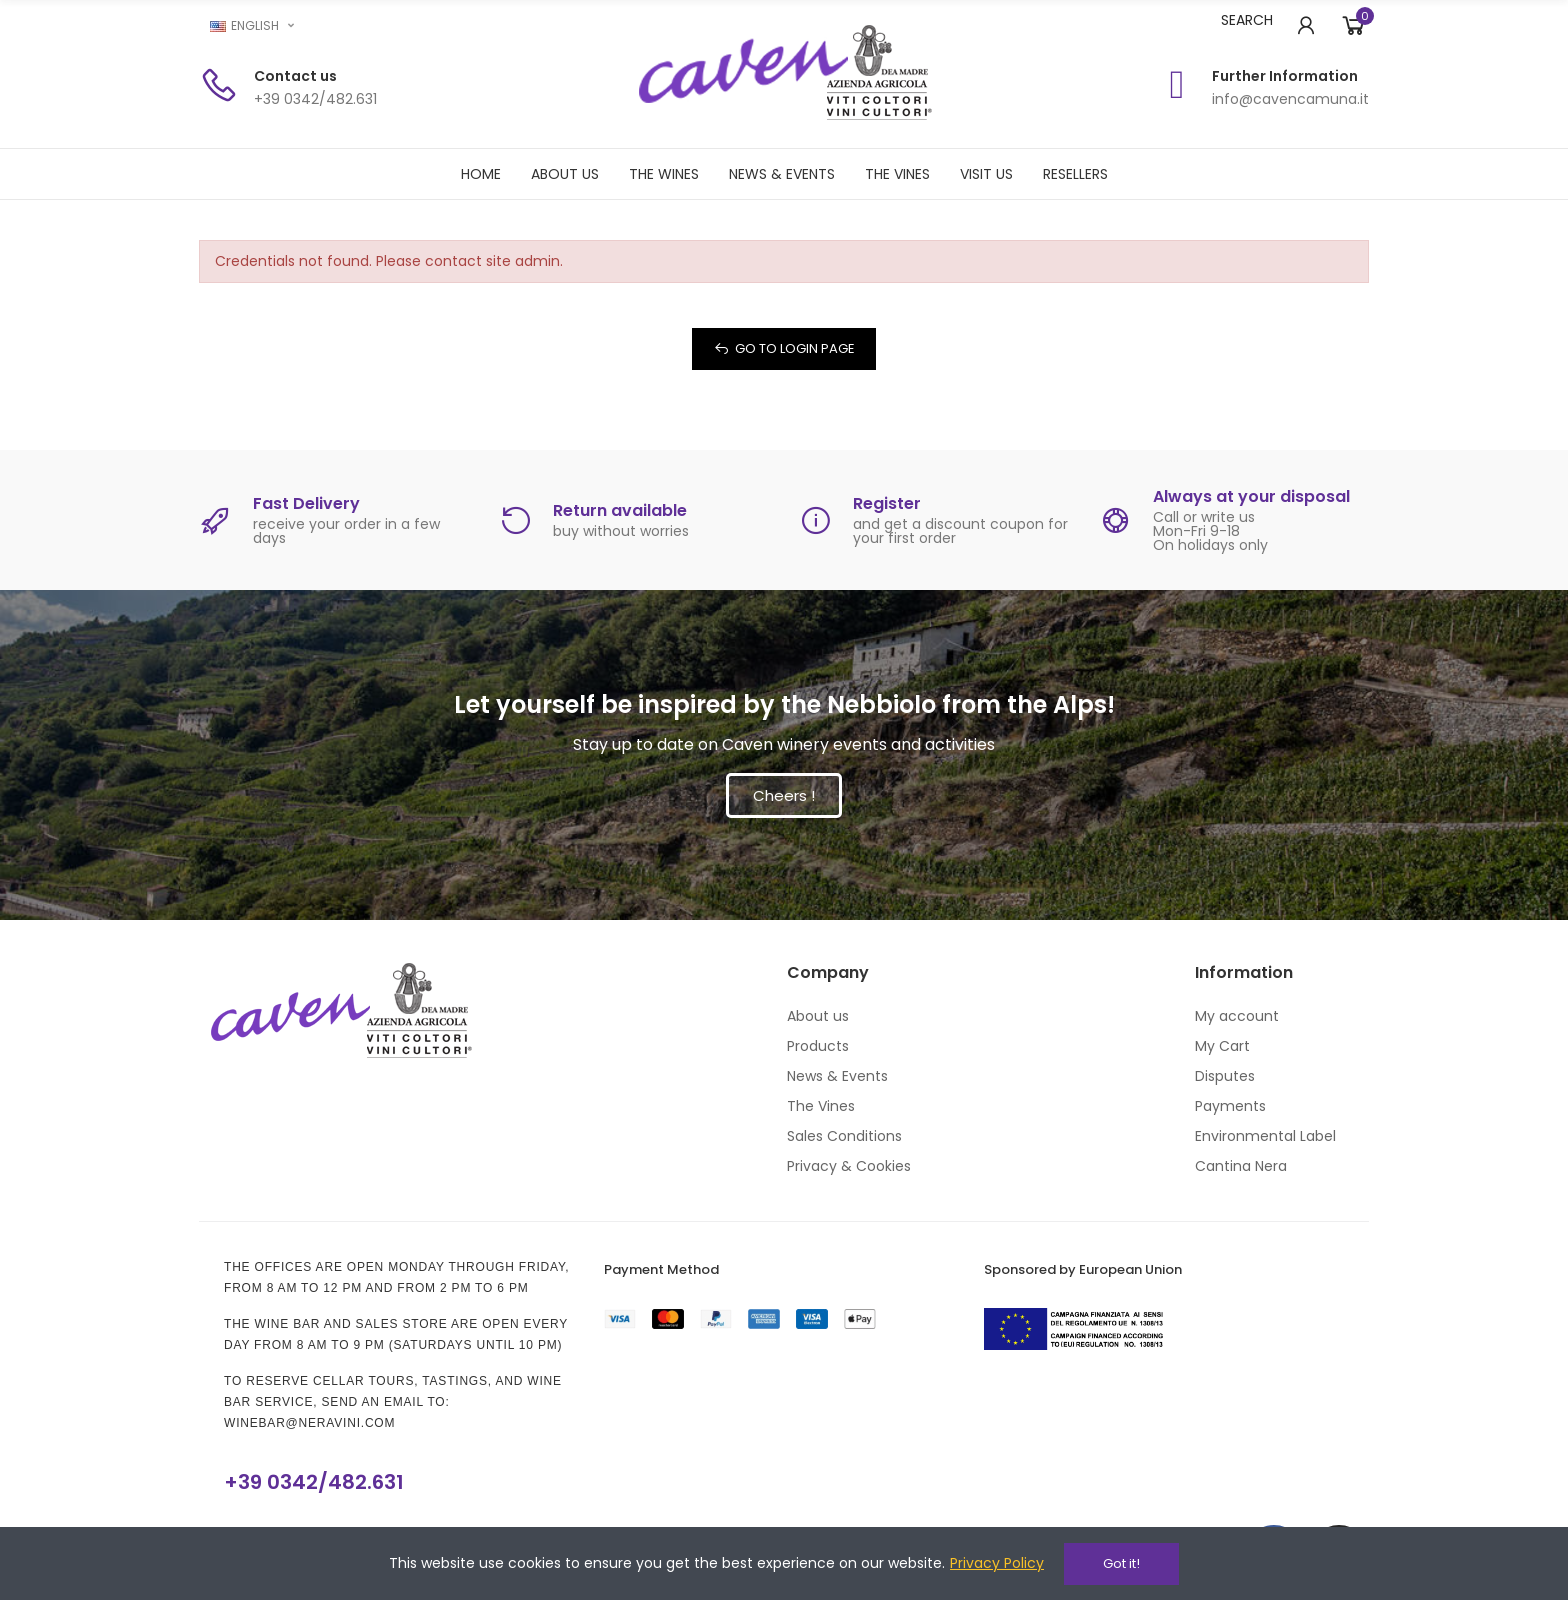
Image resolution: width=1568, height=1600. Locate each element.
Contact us (295, 76)
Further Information (1285, 76)
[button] (784, 795)
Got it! (1121, 1563)
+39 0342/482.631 (314, 1482)
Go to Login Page (795, 348)
